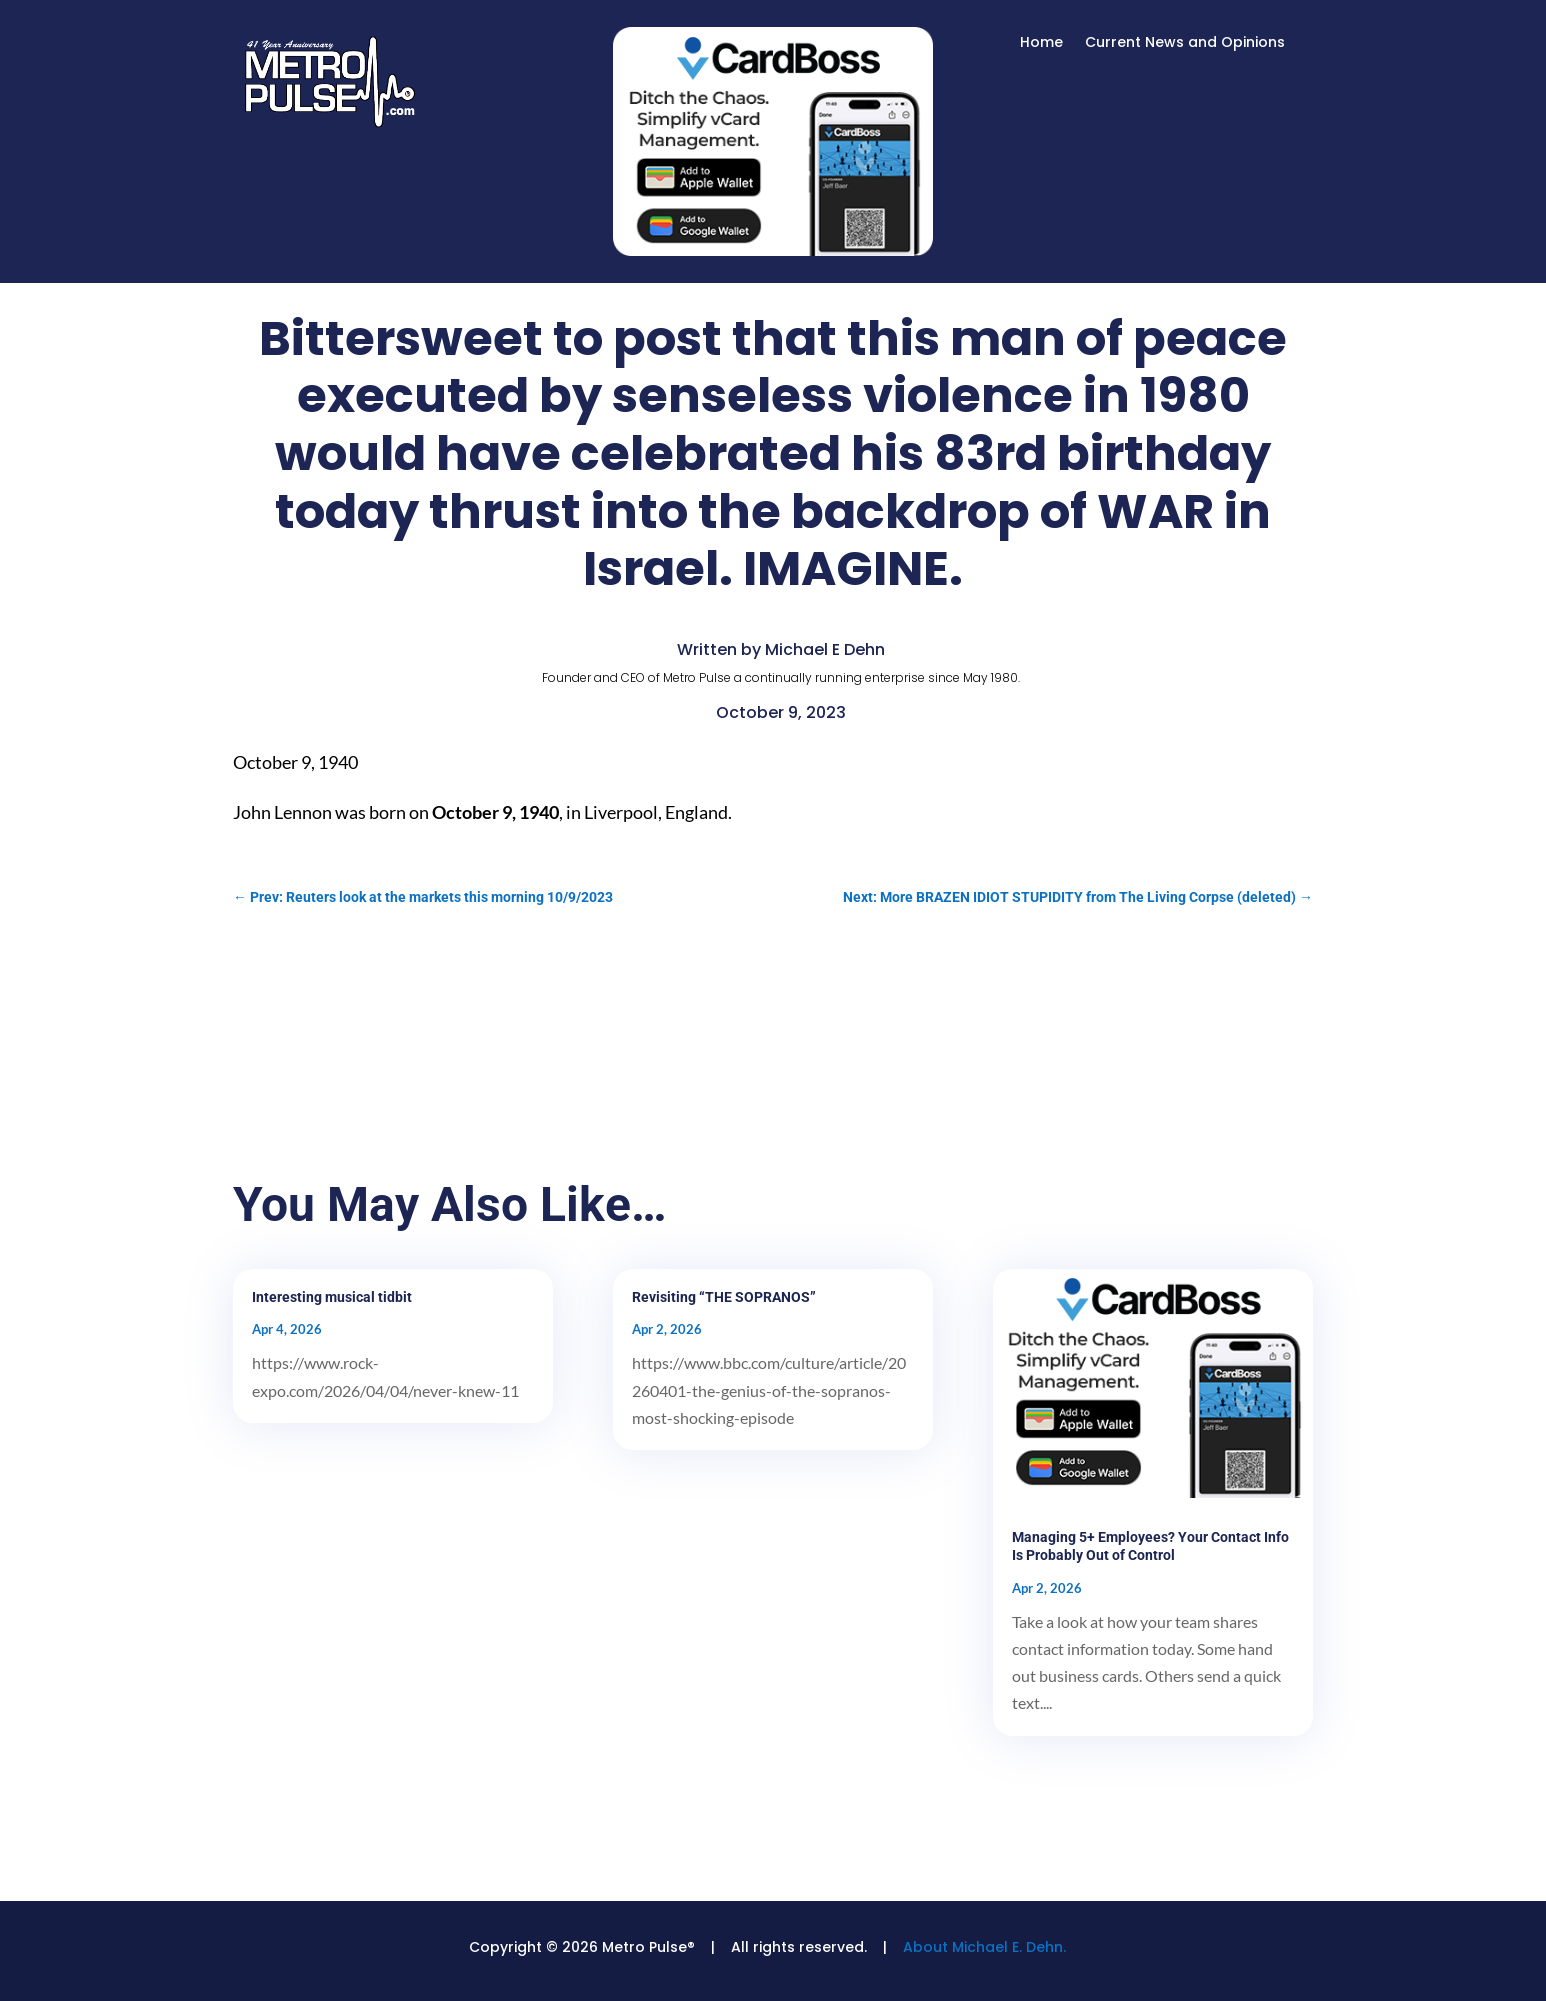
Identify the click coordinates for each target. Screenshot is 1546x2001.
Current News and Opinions (1185, 43)
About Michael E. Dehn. (984, 1947)
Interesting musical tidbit (332, 1297)
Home (1041, 43)
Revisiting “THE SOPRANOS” (724, 1297)
